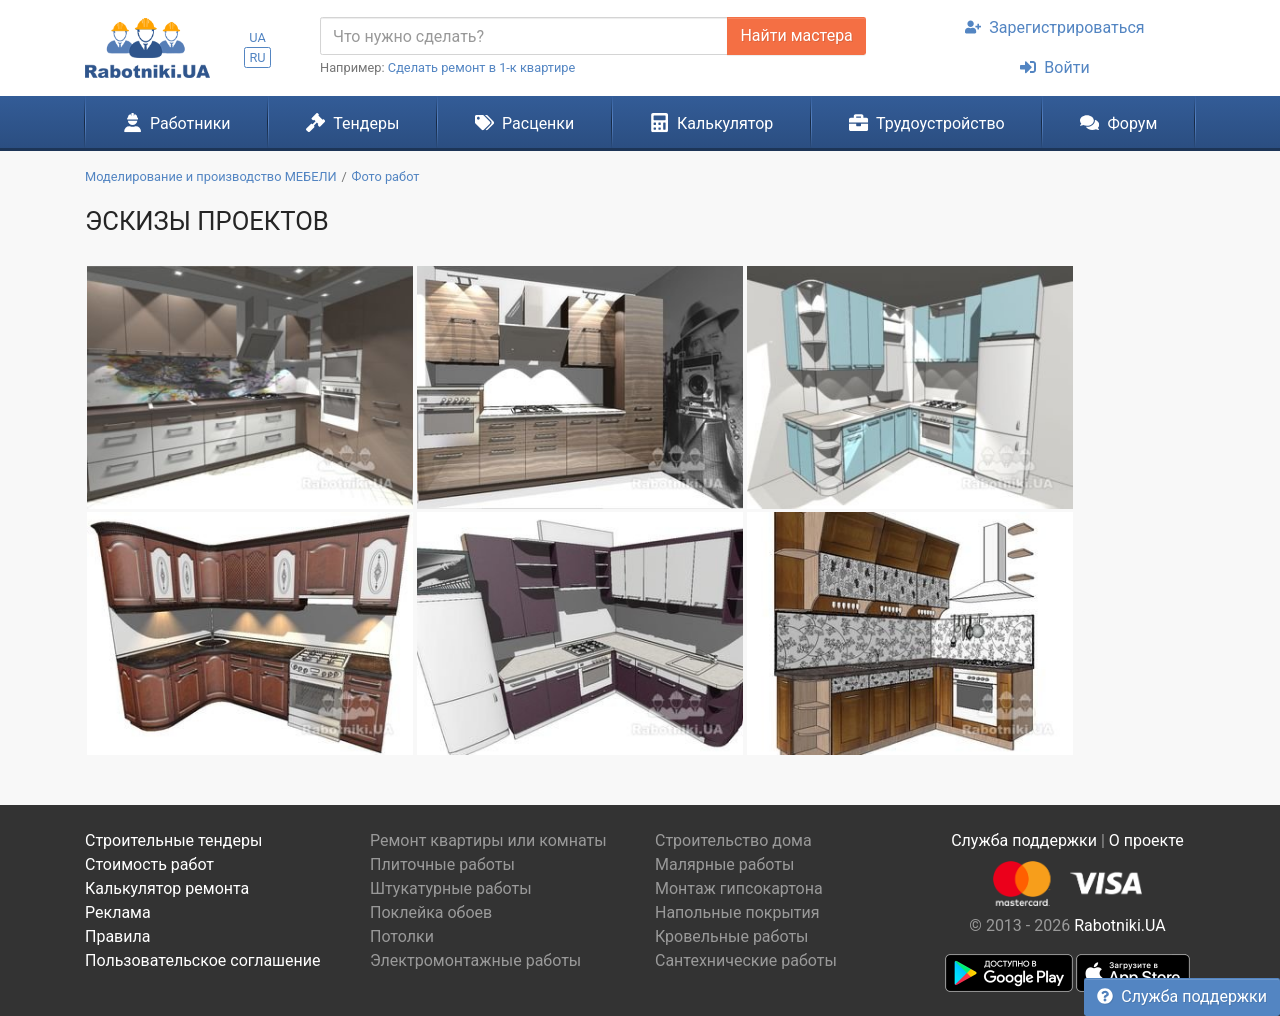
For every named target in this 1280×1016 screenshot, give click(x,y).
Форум (1118, 123)
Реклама (118, 912)
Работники (177, 123)
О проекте (1146, 840)
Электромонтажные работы (475, 960)
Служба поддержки (1182, 996)
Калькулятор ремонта (167, 888)
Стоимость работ (149, 864)
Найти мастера (796, 35)
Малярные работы (724, 864)
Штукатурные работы (451, 888)
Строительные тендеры (173, 840)
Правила (117, 936)
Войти (1054, 67)
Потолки (402, 936)
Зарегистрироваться (1054, 27)
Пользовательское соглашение (203, 960)
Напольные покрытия (737, 912)
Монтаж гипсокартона (739, 888)
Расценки (524, 123)
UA (257, 37)
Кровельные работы (732, 936)
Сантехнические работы (746, 960)
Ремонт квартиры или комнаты (488, 840)
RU (257, 57)
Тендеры (352, 123)
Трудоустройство (927, 123)
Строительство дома (733, 840)
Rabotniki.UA (1120, 925)
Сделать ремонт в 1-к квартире (482, 67)
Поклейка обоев (431, 912)
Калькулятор (712, 123)
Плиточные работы (442, 864)
